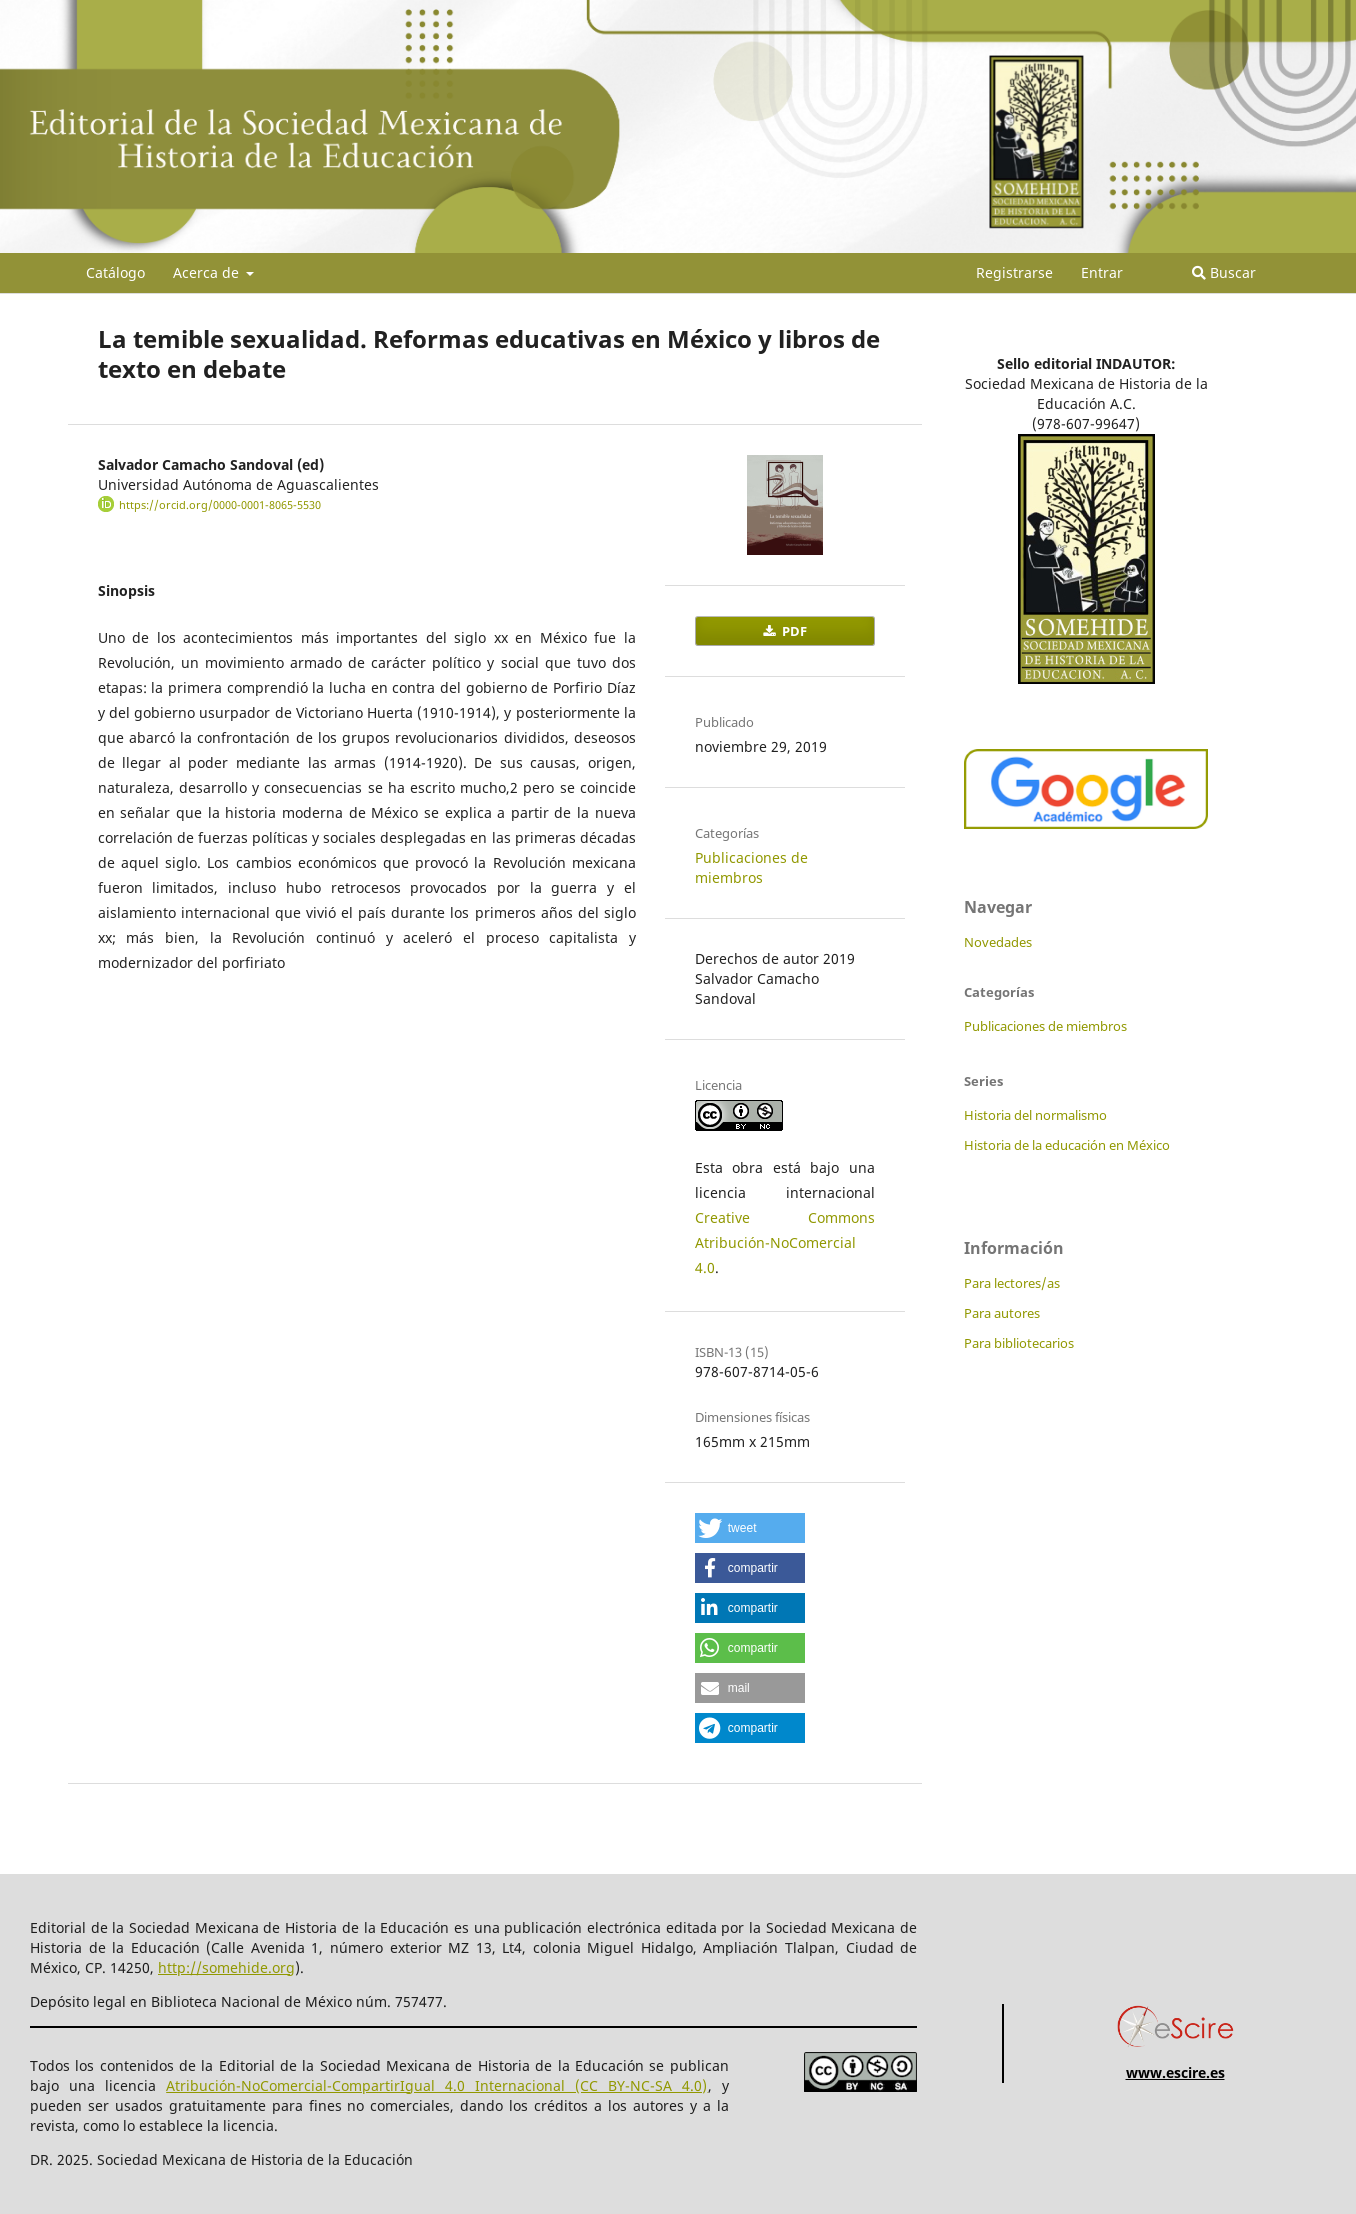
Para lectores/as (1012, 1283)
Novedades (998, 942)
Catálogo (115, 272)
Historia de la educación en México (1067, 1145)
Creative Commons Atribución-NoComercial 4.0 (785, 1242)
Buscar (1224, 272)
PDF (793, 631)
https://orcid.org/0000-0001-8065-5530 (220, 505)
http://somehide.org (226, 1967)
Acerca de (208, 272)
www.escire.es (1175, 2072)
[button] (750, 1528)
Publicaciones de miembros (751, 867)
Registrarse (1014, 272)
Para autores (1002, 1313)
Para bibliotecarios (1019, 1343)
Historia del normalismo (1035, 1115)
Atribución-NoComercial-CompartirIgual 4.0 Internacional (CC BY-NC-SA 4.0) (436, 2085)
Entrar (1102, 272)
